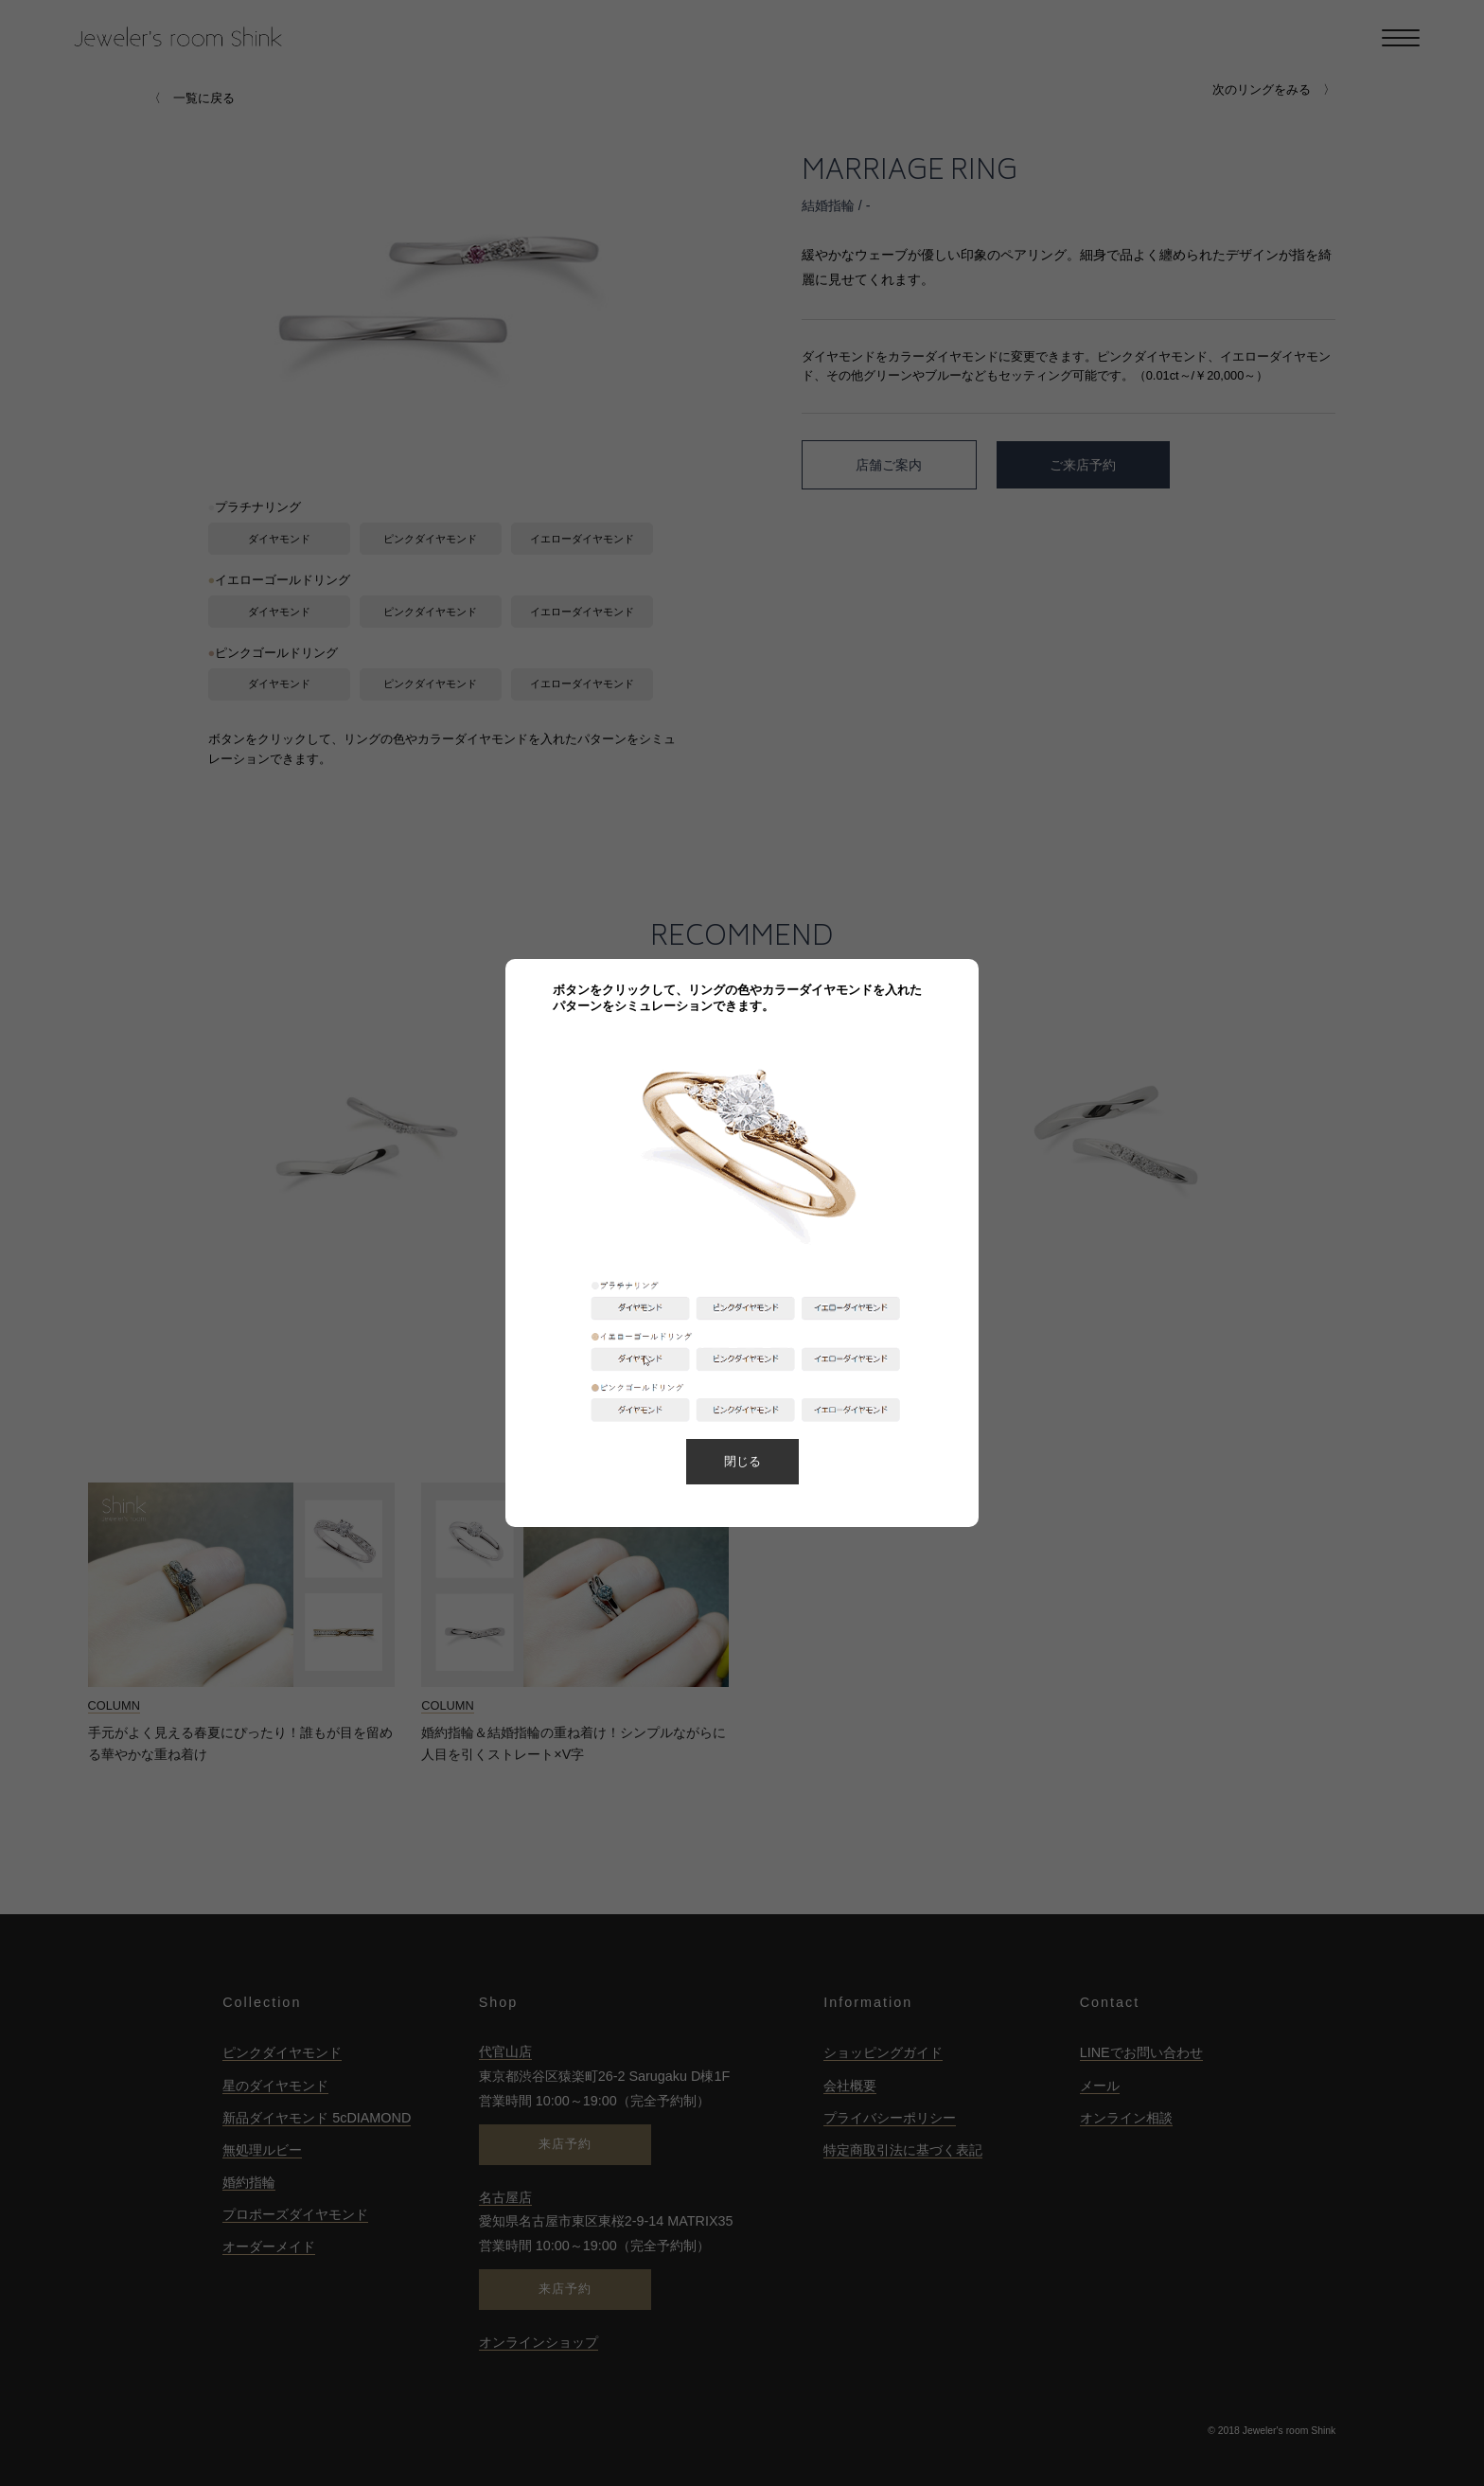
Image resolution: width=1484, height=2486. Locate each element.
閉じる (742, 1461)
